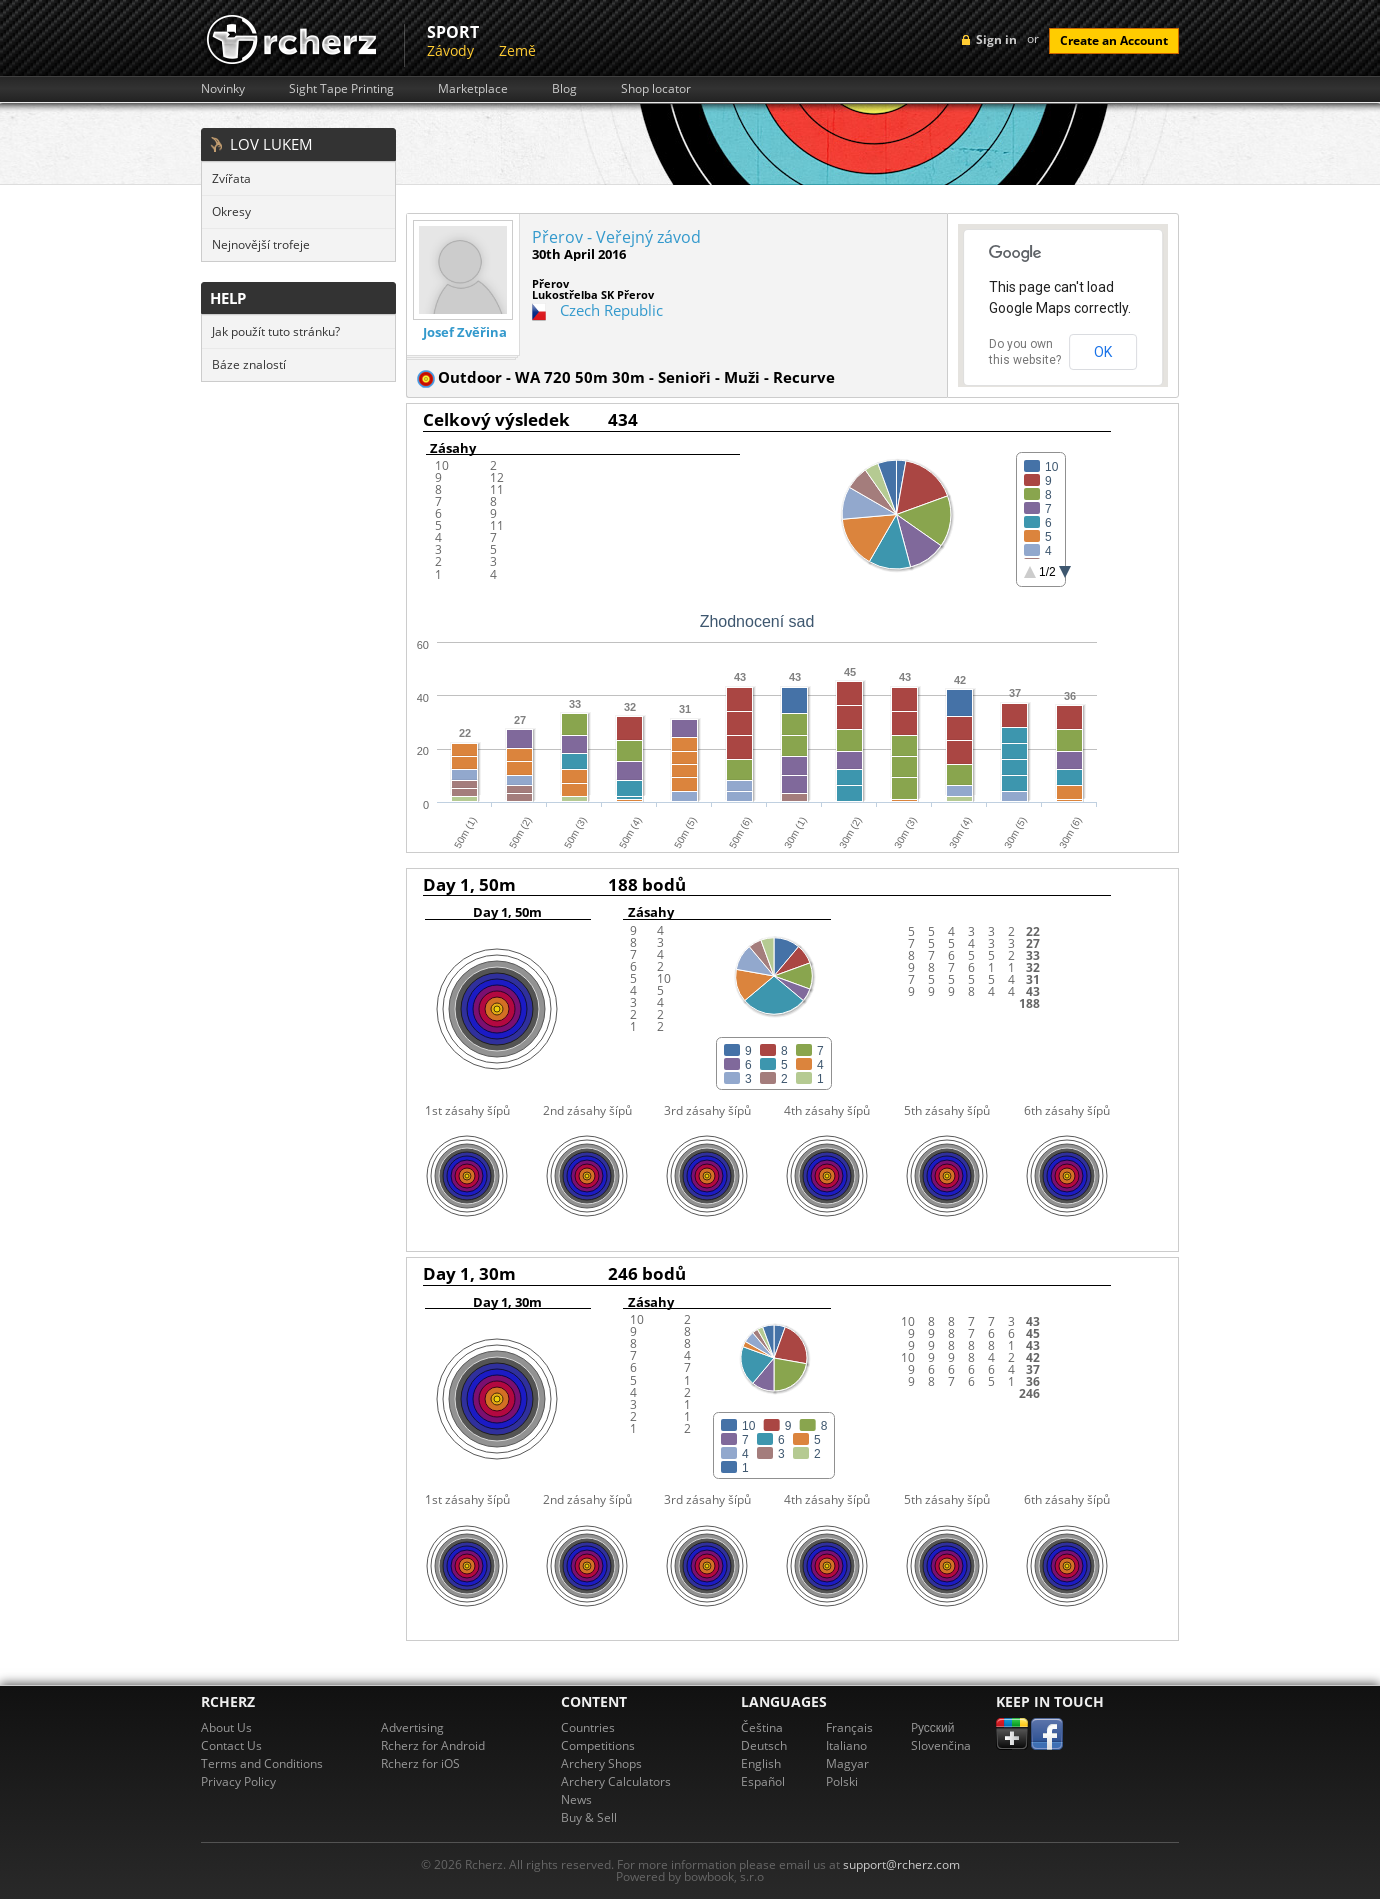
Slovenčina (941, 1745)
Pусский (933, 1727)
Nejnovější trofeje (261, 244)
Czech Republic (611, 310)
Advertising (412, 1727)
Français (849, 1727)
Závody (450, 50)
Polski (842, 1781)
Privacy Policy (238, 1781)
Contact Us (231, 1745)
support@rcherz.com (901, 1864)
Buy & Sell (589, 1817)
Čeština (762, 1727)
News (576, 1799)
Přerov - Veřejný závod (616, 237)
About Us (226, 1727)
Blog (564, 89)
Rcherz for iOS (420, 1763)
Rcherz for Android (433, 1745)
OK (1103, 352)
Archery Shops (601, 1763)
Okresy (231, 211)
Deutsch (764, 1745)
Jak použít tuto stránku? (276, 331)
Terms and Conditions (262, 1763)
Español (763, 1781)
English (761, 1763)
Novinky (223, 89)
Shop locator (656, 89)
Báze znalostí (249, 364)
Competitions (598, 1745)
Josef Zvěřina (465, 332)
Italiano (846, 1745)
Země (517, 50)
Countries (588, 1727)
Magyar (847, 1763)
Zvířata (231, 178)
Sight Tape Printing (341, 89)
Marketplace (473, 89)
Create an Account (1114, 40)
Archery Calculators (616, 1781)
